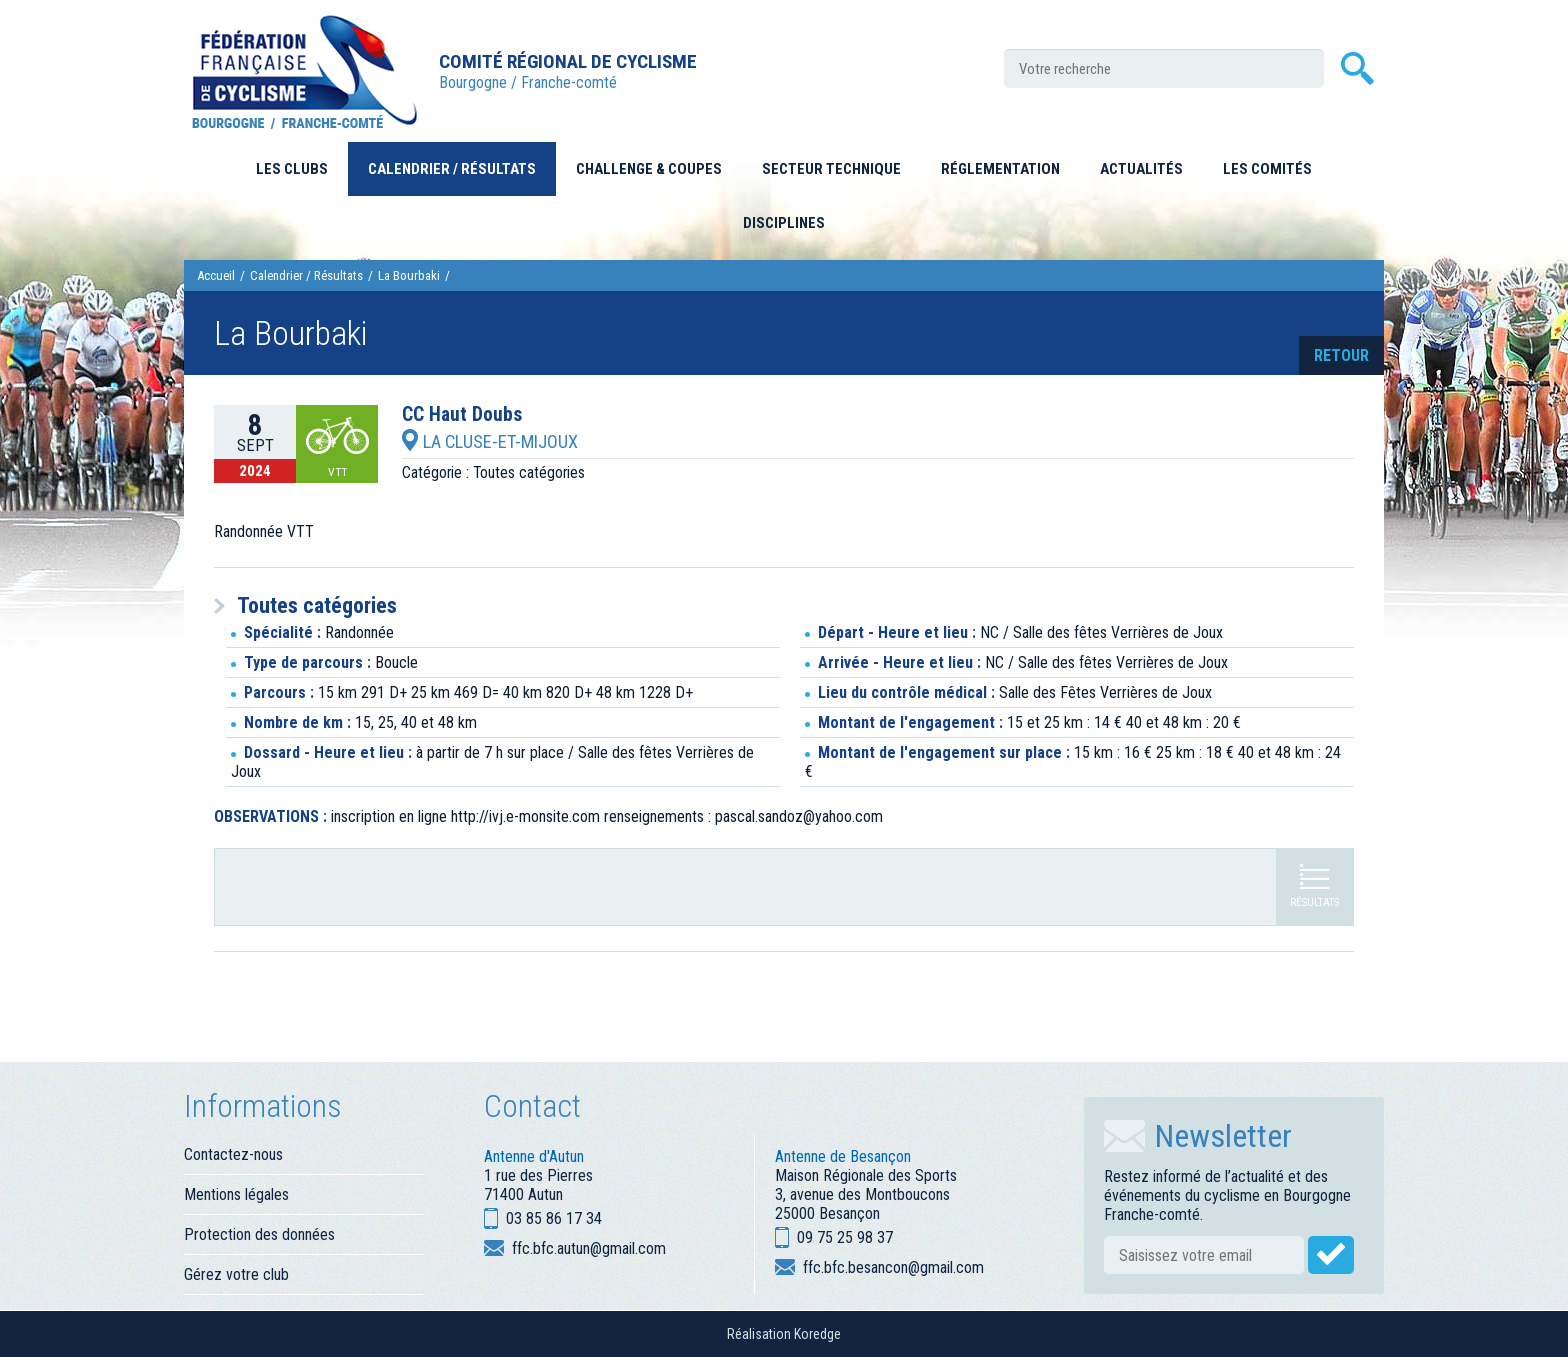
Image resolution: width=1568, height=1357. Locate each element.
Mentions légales (236, 1194)
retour (1341, 355)
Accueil (216, 275)
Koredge (817, 1334)
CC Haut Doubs (462, 415)
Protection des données (259, 1234)
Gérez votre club (236, 1274)
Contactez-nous (233, 1154)
